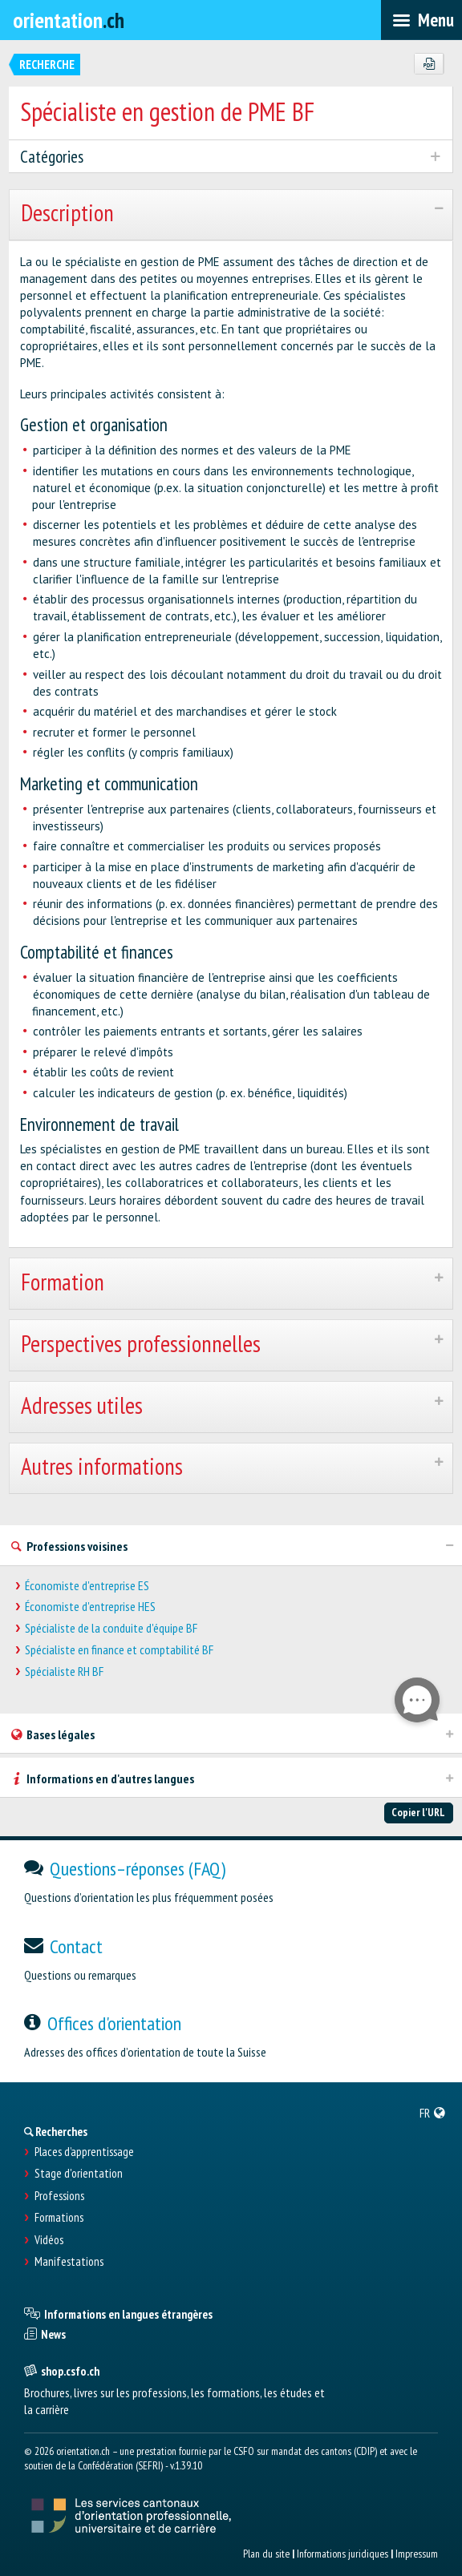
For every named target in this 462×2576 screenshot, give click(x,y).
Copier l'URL (418, 1812)
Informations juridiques (342, 2553)
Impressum (416, 2553)
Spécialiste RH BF (64, 1671)
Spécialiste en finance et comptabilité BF (119, 1649)
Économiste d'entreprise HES (90, 1606)
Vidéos (48, 2240)
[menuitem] (433, 2113)
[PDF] (429, 64)
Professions (59, 2196)
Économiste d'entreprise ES (87, 1585)
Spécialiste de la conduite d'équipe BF (111, 1628)
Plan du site (266, 2553)
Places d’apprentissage (84, 2152)
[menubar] (421, 20)
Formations (58, 2218)
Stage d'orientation (78, 2173)
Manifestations (68, 2262)
